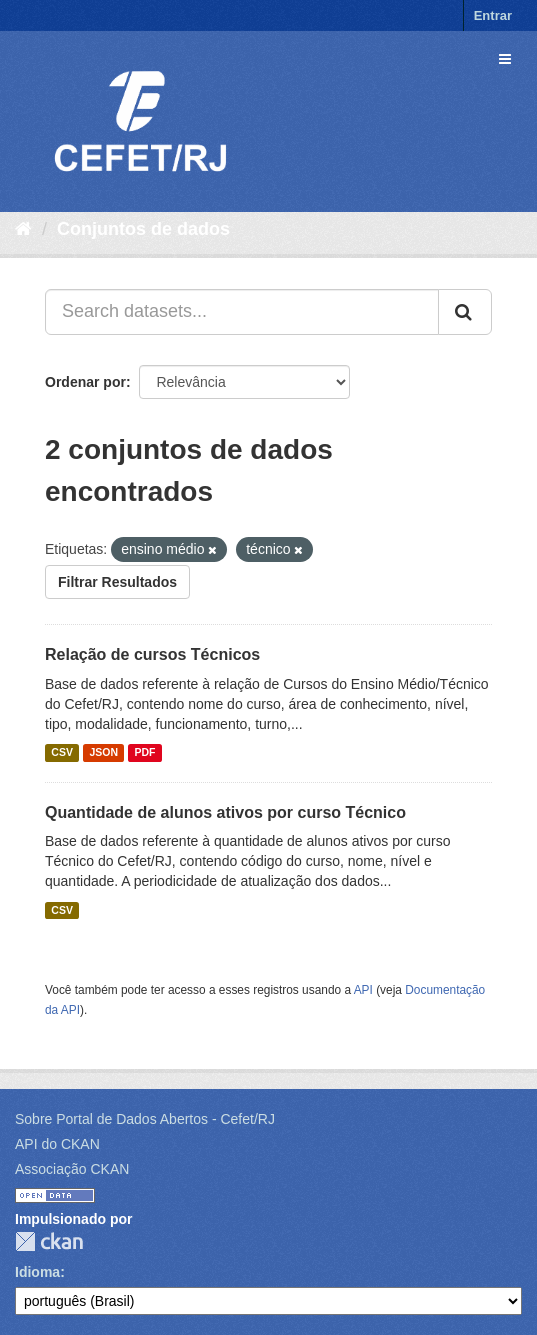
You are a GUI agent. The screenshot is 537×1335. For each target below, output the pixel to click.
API (363, 990)
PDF (144, 753)
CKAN (49, 1241)
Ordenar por (85, 382)
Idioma (37, 1272)
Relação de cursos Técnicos (152, 654)
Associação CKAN (72, 1169)
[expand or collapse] (505, 59)
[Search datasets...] (242, 312)
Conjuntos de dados (143, 229)
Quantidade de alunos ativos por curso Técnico (225, 812)
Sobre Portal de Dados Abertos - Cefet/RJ (145, 1119)
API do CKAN (57, 1144)
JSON (103, 753)
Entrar (493, 15)
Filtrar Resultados (117, 582)
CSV (62, 753)
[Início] (23, 229)
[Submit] (465, 312)
